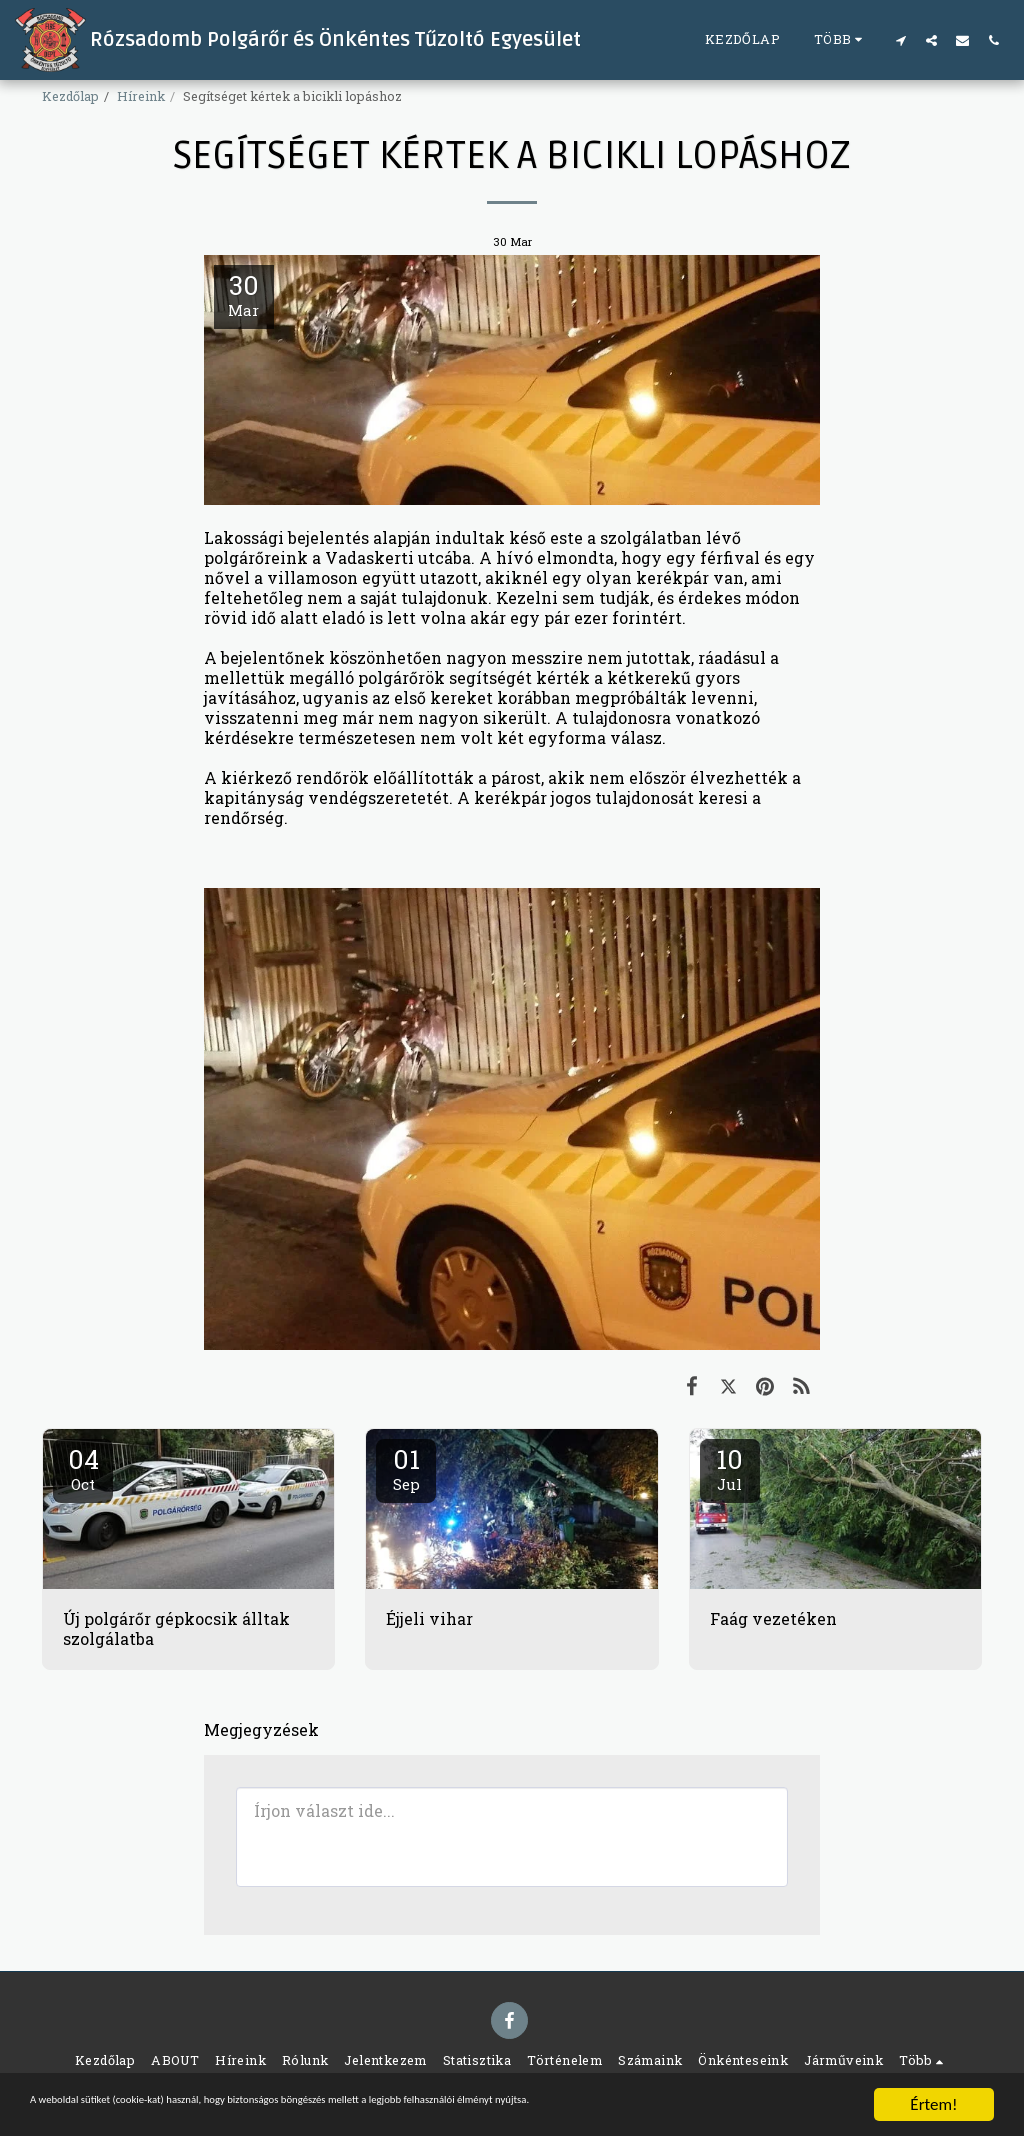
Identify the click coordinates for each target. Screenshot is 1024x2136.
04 (83, 1468)
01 (406, 1468)
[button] (900, 40)
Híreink (141, 96)
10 (730, 1468)
